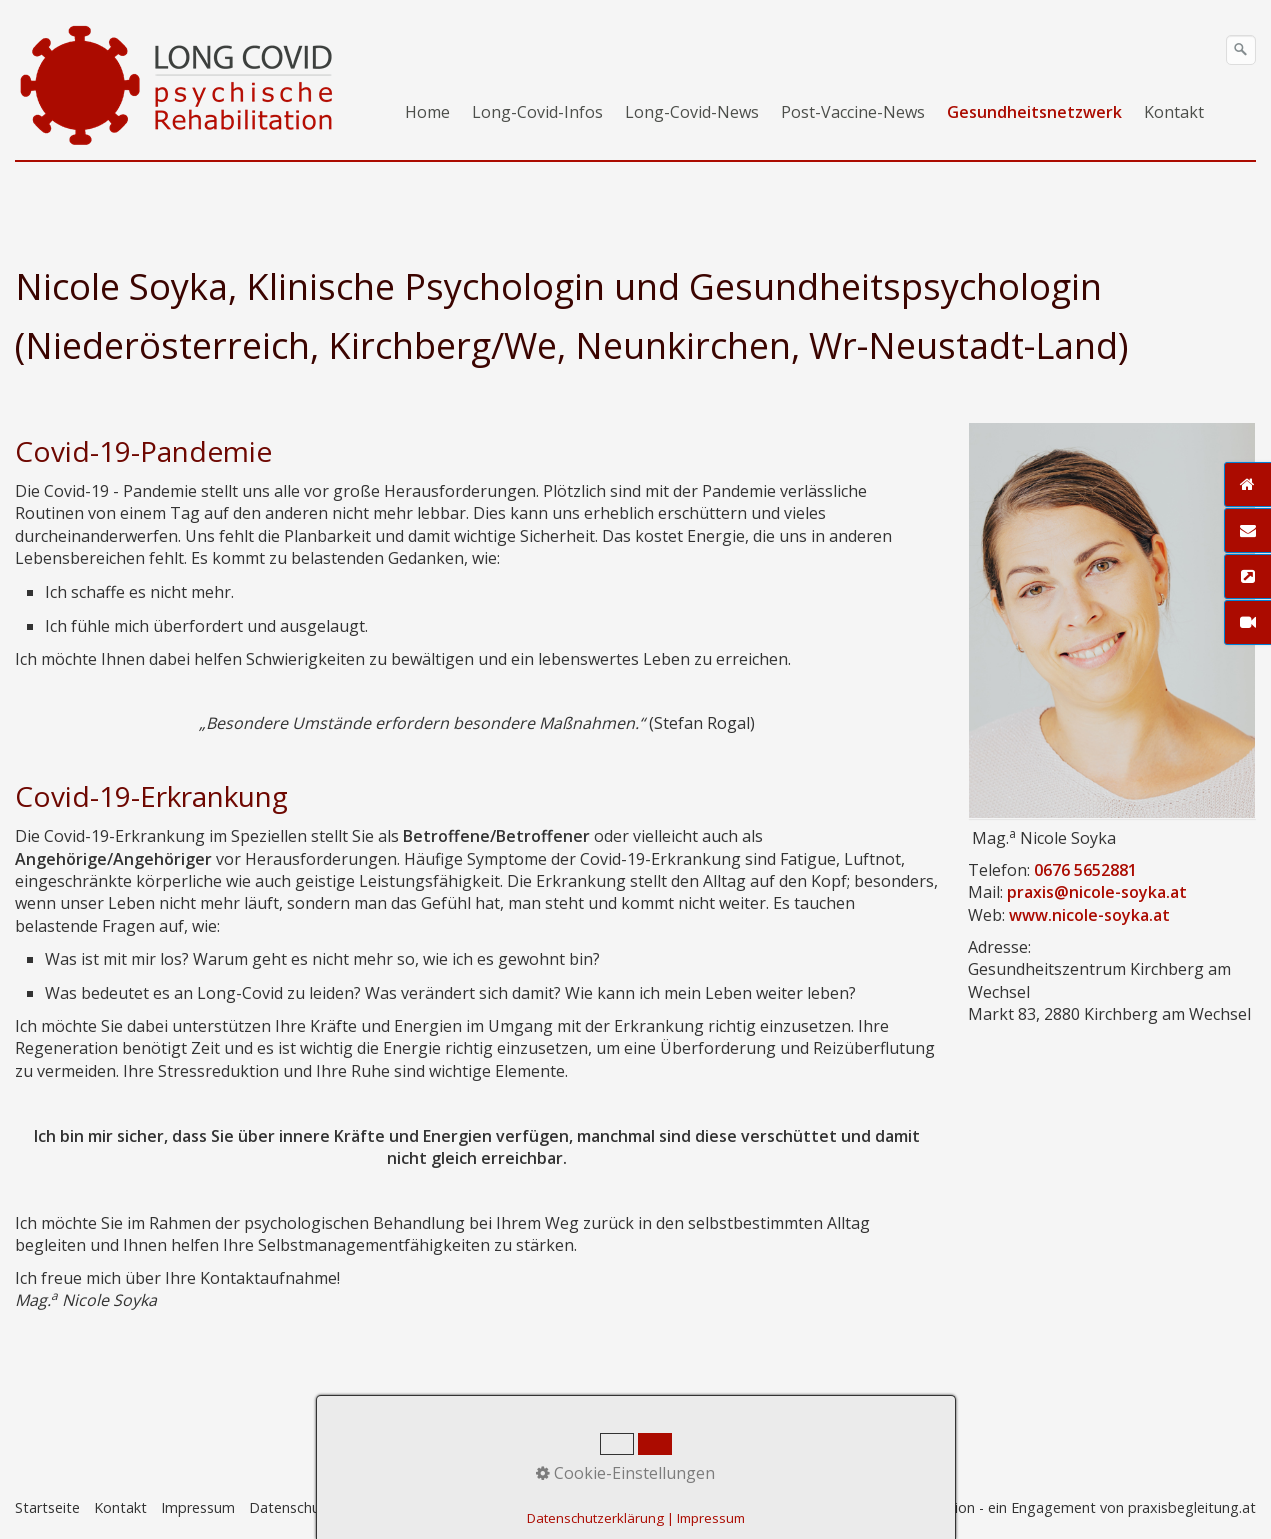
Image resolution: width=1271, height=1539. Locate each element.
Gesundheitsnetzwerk (1034, 112)
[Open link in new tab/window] (1112, 620)
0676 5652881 (1085, 870)
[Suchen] (1241, 50)
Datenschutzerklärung (595, 1518)
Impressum (198, 1507)
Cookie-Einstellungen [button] (625, 1473)
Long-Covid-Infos (537, 112)
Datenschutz (291, 1507)
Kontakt (1174, 112)
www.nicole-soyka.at (1089, 915)
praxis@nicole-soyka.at (1097, 892)
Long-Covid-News (692, 112)
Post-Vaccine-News (853, 112)
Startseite (47, 1507)
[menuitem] (428, 112)
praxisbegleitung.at (1192, 1507)
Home (427, 112)
